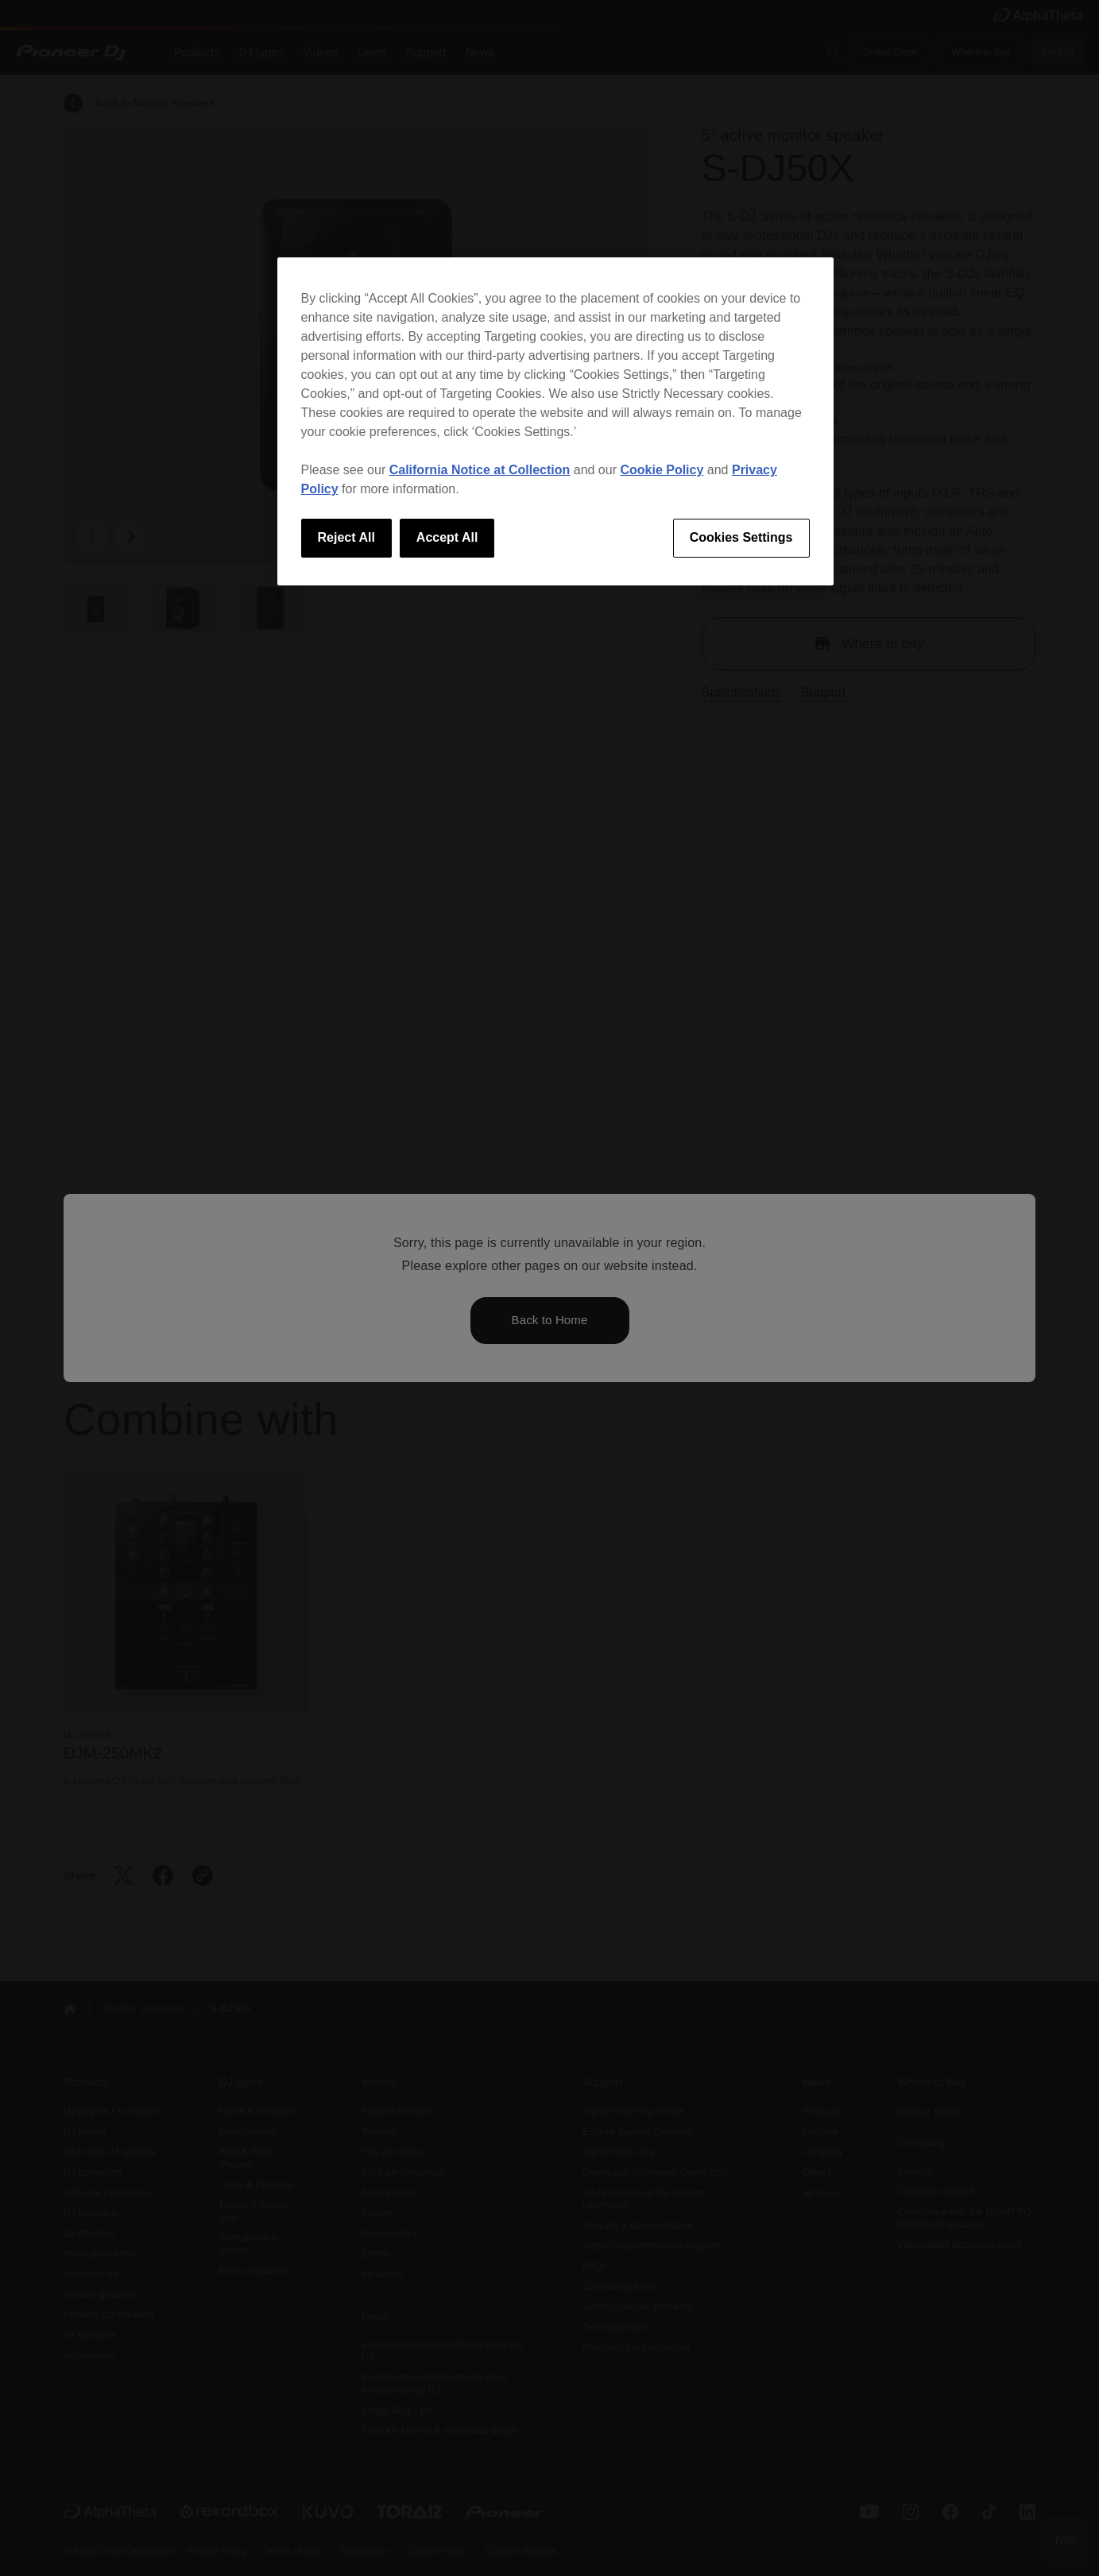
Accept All (447, 537)
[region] (555, 421)
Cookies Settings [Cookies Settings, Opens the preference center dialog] (741, 537)
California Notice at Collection (480, 470)
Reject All (346, 537)
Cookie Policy (661, 470)
